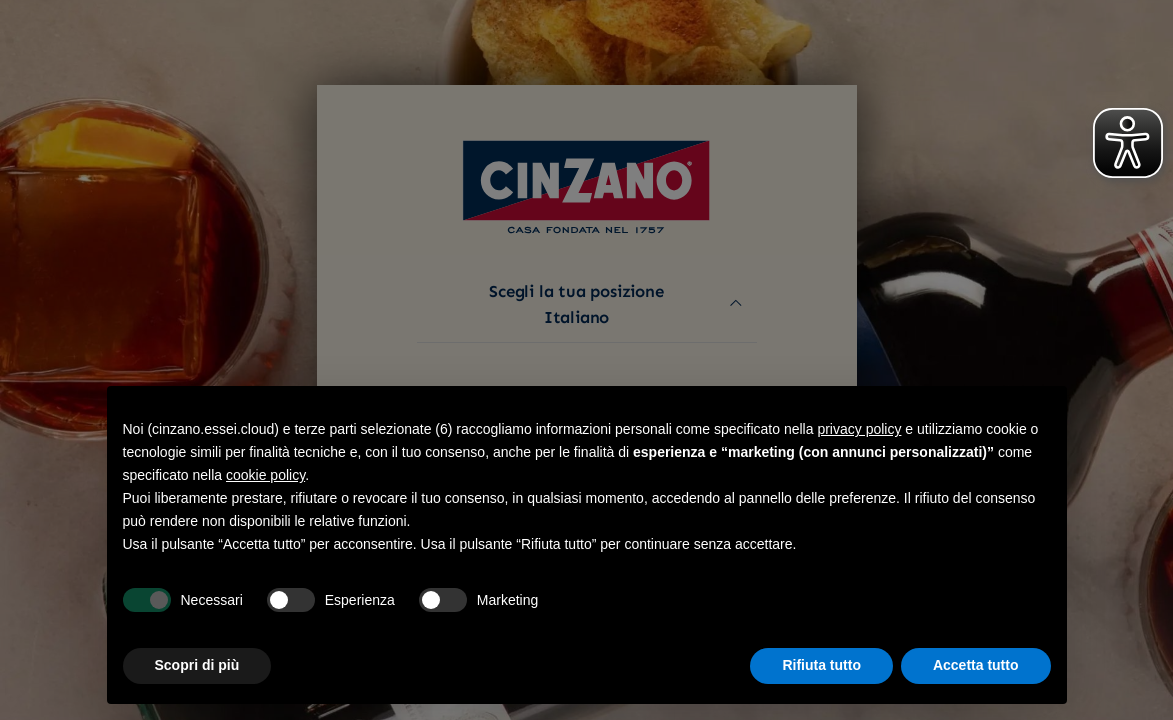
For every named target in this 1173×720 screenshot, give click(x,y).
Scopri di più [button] (197, 665)
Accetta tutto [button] (976, 665)
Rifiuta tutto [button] (821, 665)
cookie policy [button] (265, 475)
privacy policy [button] (859, 429)
